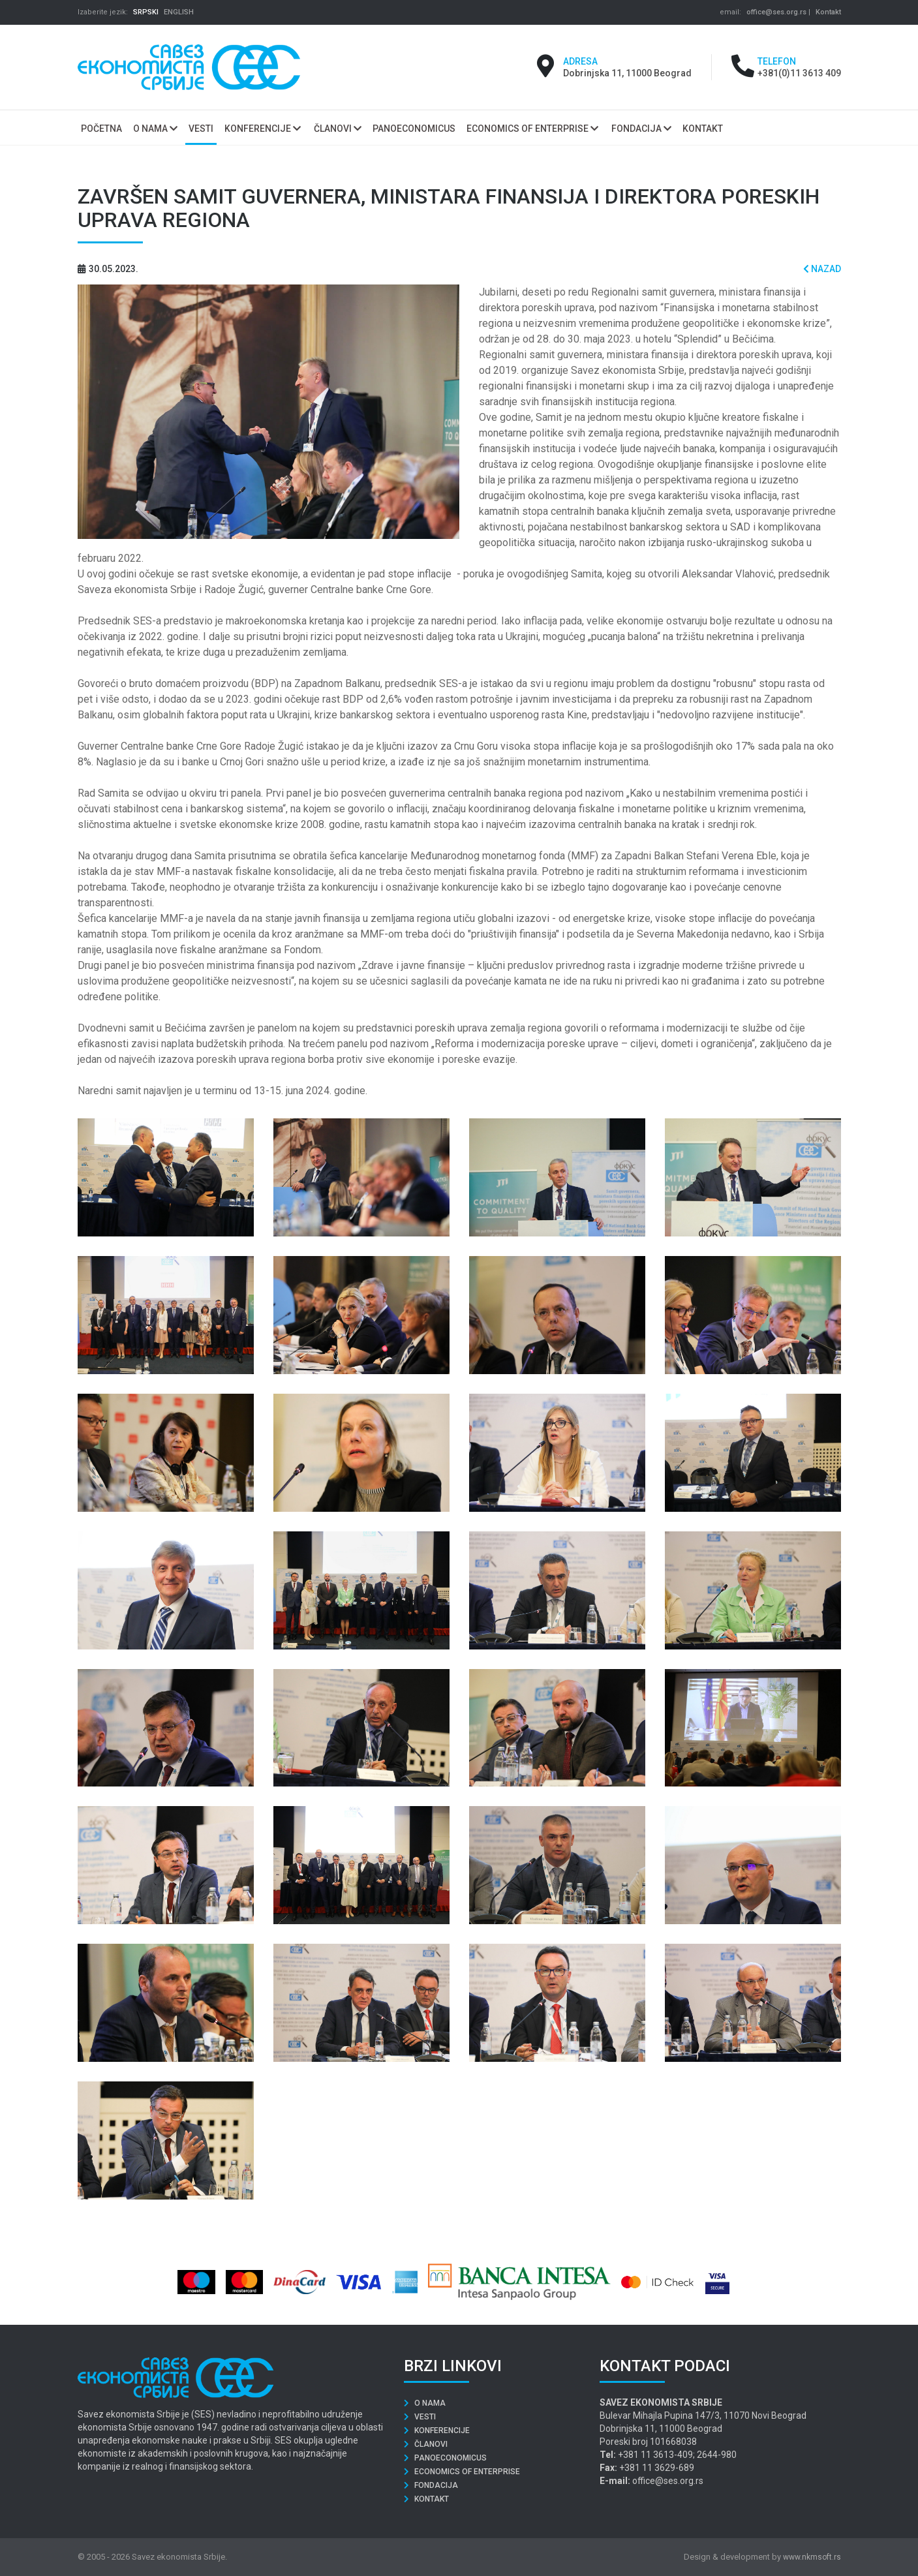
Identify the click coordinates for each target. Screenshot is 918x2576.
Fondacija (641, 128)
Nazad (822, 269)
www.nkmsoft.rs (812, 2557)
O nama (155, 128)
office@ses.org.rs (776, 12)
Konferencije (262, 128)
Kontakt (828, 12)
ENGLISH (179, 12)
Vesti (420, 2416)
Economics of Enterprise (532, 128)
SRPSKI (146, 12)
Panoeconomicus (445, 2457)
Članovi (337, 128)
